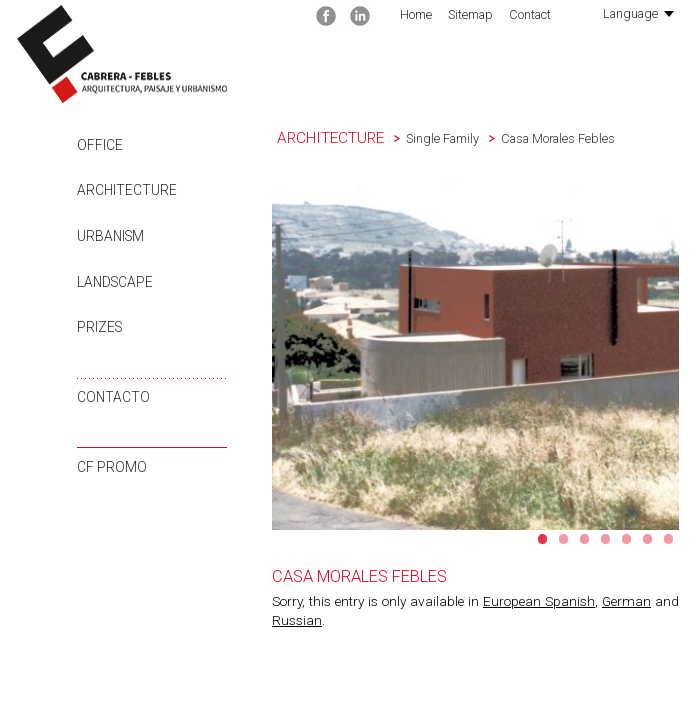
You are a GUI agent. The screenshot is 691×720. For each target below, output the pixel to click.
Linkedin (360, 16)
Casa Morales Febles (558, 138)
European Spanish (539, 601)
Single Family (442, 138)
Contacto (113, 397)
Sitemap (470, 14)
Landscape (115, 282)
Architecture (127, 190)
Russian (297, 620)
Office (100, 145)
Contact (530, 14)
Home (416, 14)
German (626, 601)
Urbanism (110, 236)
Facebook (326, 16)
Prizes (99, 327)
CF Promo (112, 467)
